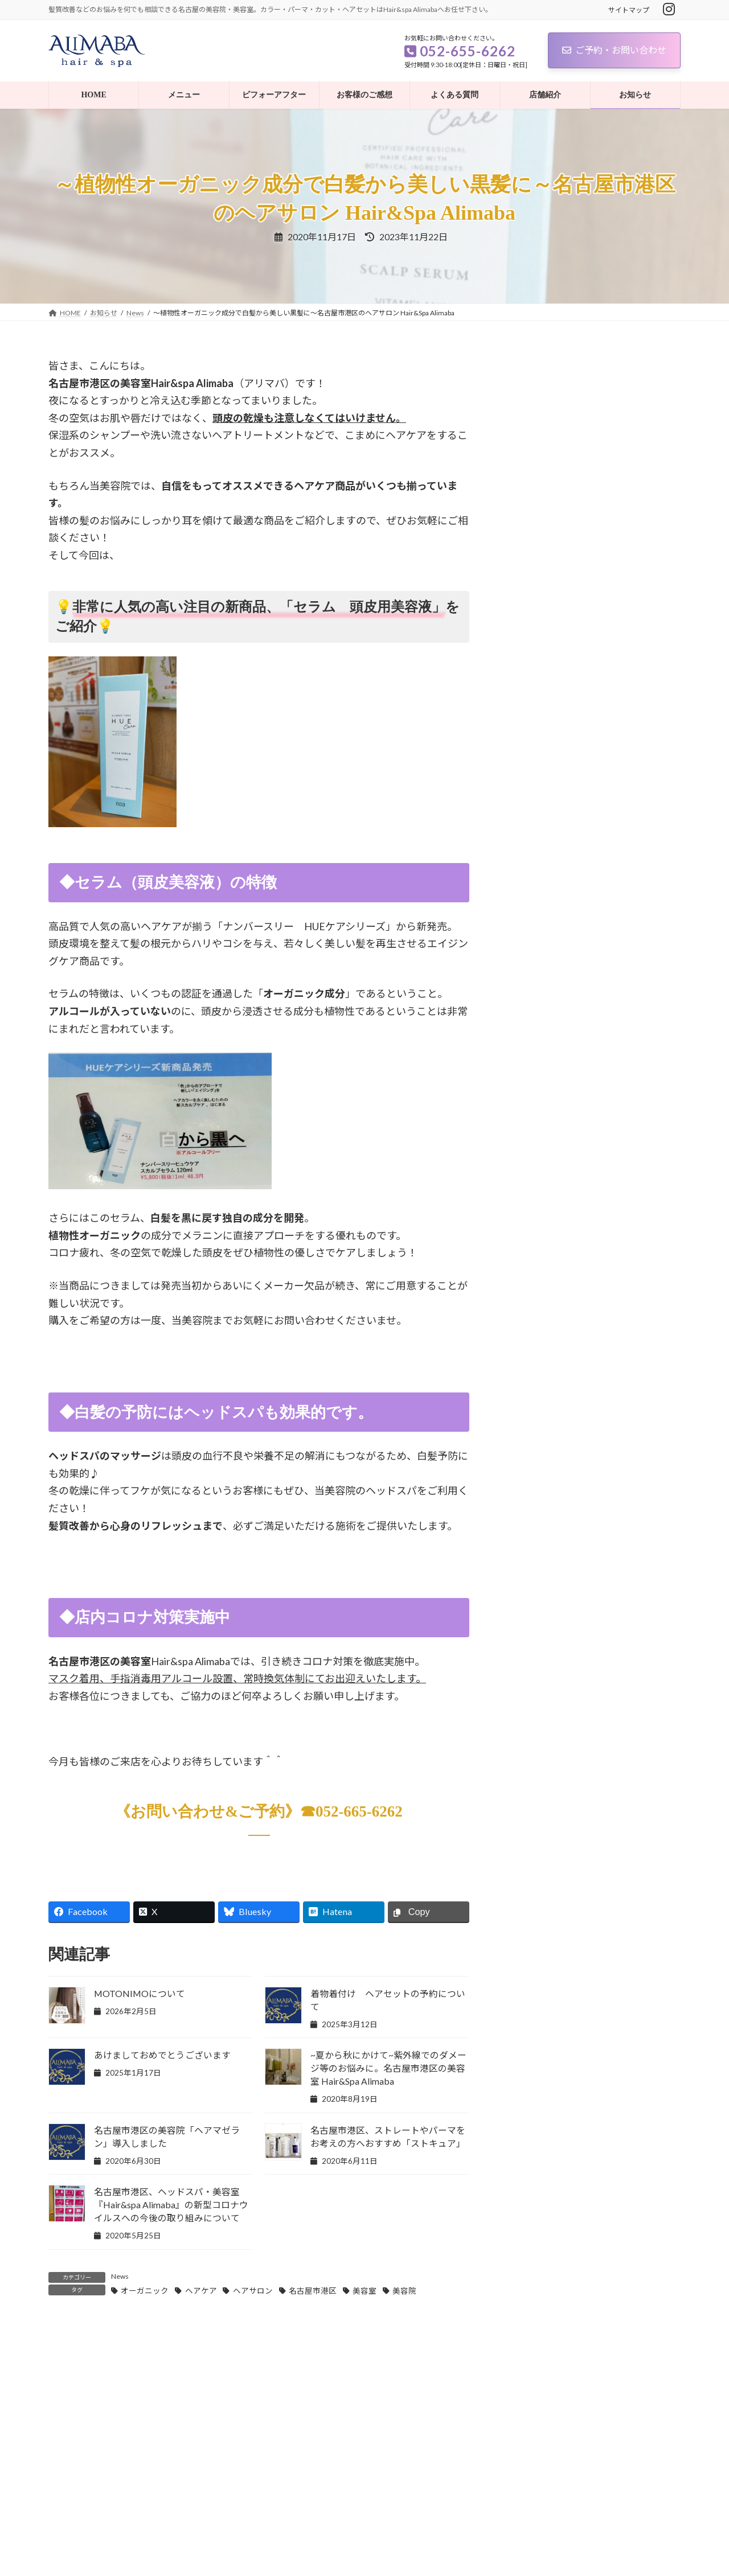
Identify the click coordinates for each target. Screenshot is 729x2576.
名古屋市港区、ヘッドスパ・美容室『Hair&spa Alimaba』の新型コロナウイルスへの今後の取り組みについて (171, 2204)
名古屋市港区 (313, 2290)
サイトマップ (628, 10)
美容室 (364, 2290)
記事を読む (173, 2447)
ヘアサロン (253, 2290)
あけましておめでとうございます (162, 2054)
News (120, 2276)
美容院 (404, 2290)
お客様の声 (537, 780)
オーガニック (145, 2290)
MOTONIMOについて (139, 1993)
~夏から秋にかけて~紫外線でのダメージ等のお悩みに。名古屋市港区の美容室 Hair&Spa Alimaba (388, 2067)
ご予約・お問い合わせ (614, 49)
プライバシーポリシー (93, 2520)
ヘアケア (201, 2290)
